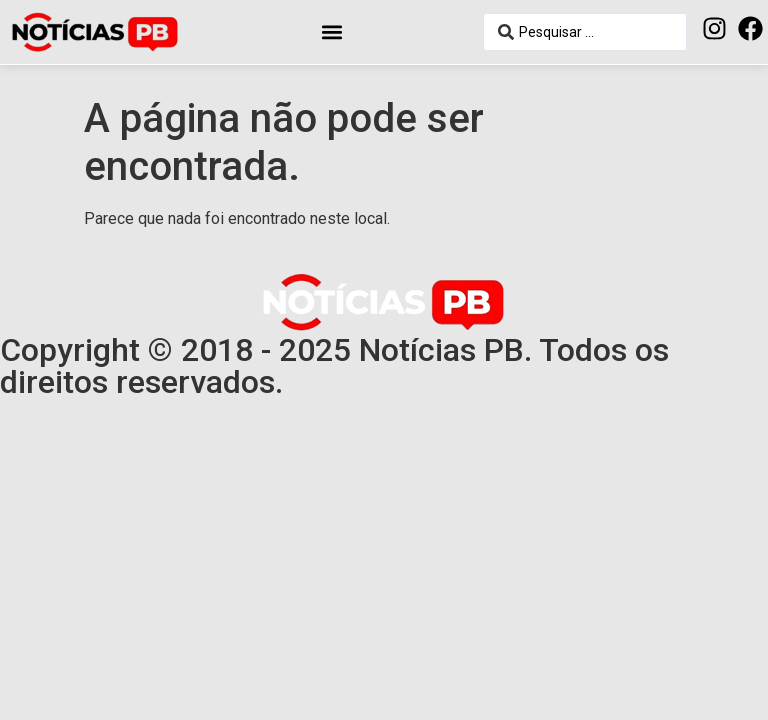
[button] (331, 32)
